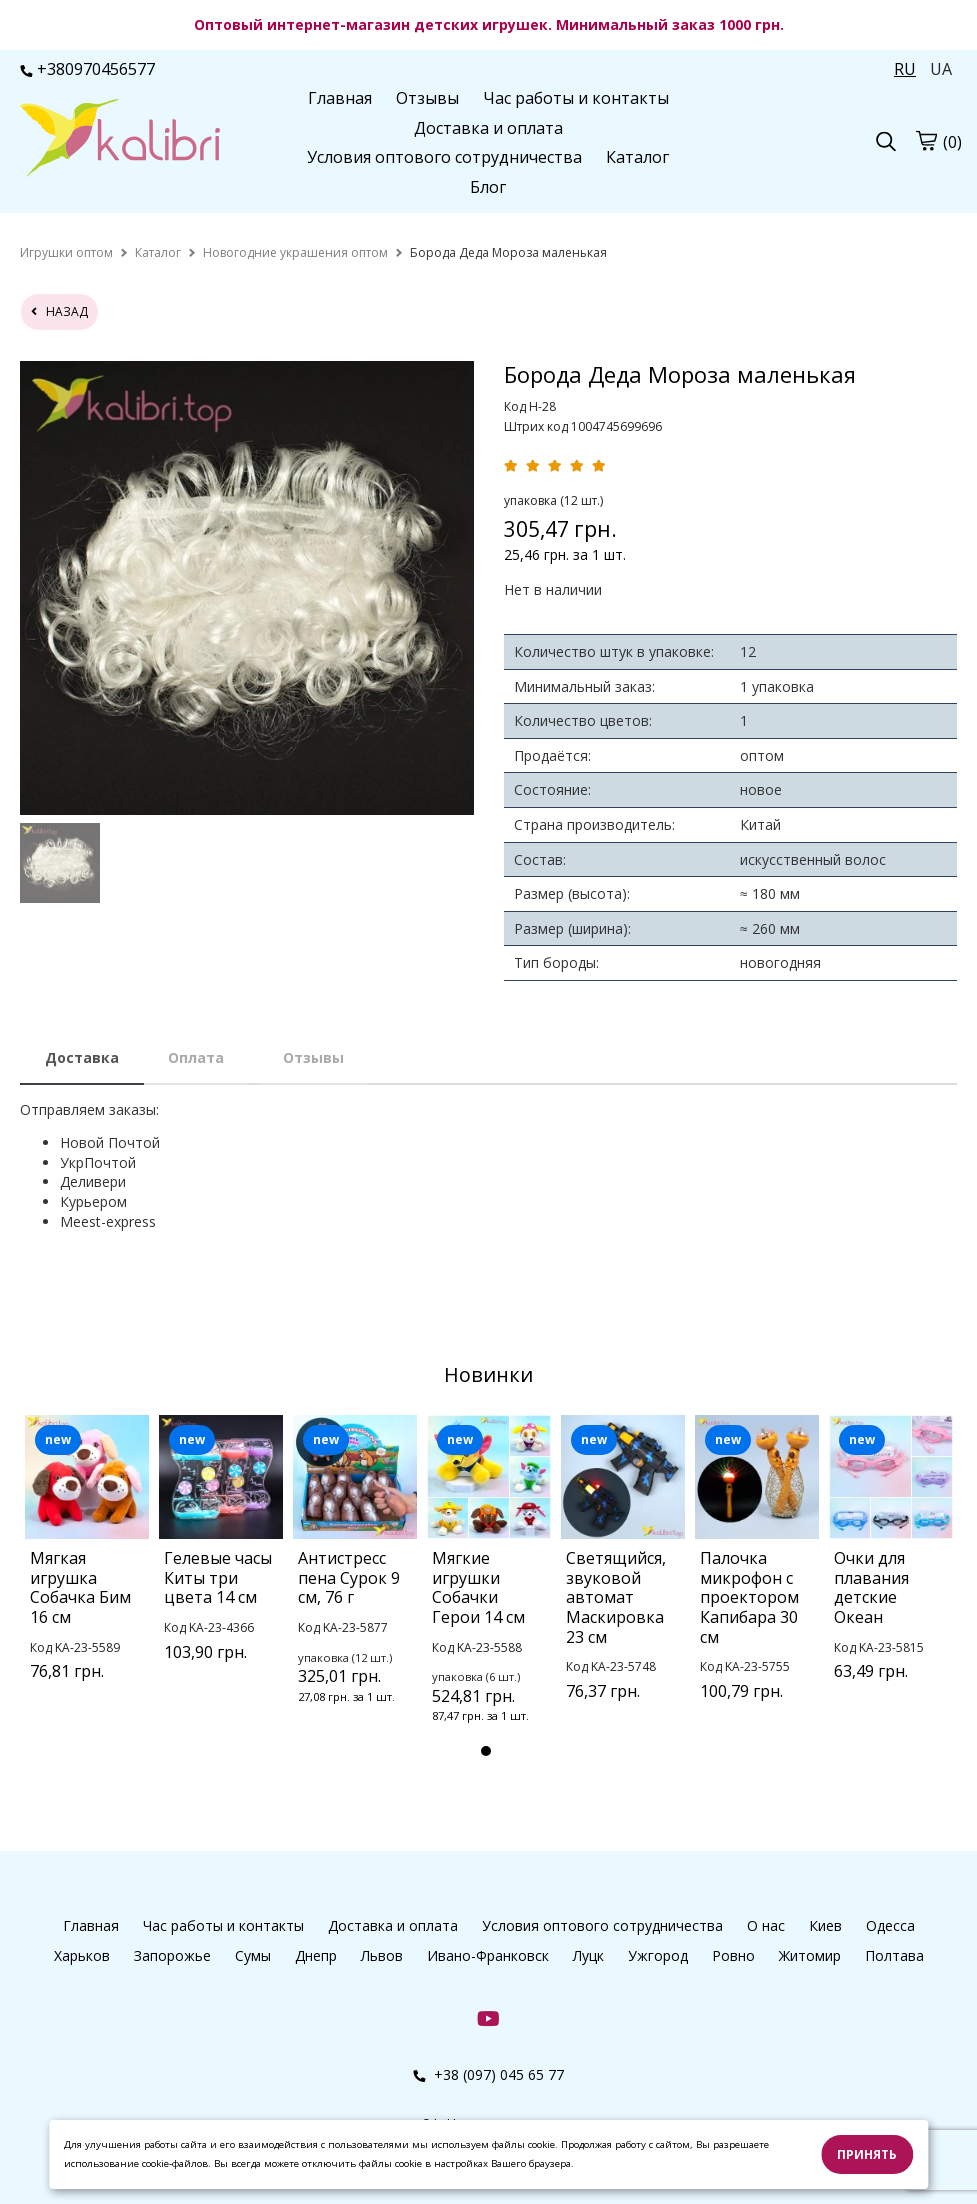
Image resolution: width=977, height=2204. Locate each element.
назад (59, 311)
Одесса (890, 1925)
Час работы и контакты (576, 98)
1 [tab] (486, 1751)
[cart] (926, 141)
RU (905, 69)
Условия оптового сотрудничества (444, 157)
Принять (867, 2154)
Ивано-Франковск (488, 1955)
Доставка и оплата (488, 128)
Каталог (637, 157)
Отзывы (427, 98)
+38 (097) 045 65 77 (488, 2074)
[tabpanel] (87, 1573)
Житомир (810, 1955)
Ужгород (658, 1955)
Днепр (316, 1955)
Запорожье (172, 1955)
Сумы (253, 1955)
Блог (488, 187)
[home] (66, 252)
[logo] (120, 140)
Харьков (82, 1955)
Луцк (588, 1955)
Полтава (894, 1955)
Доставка (82, 1057)
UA (941, 69)
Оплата (196, 1057)
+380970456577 (87, 69)
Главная (340, 98)
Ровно (733, 1955)
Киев (825, 1925)
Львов (382, 1955)
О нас (766, 1925)
